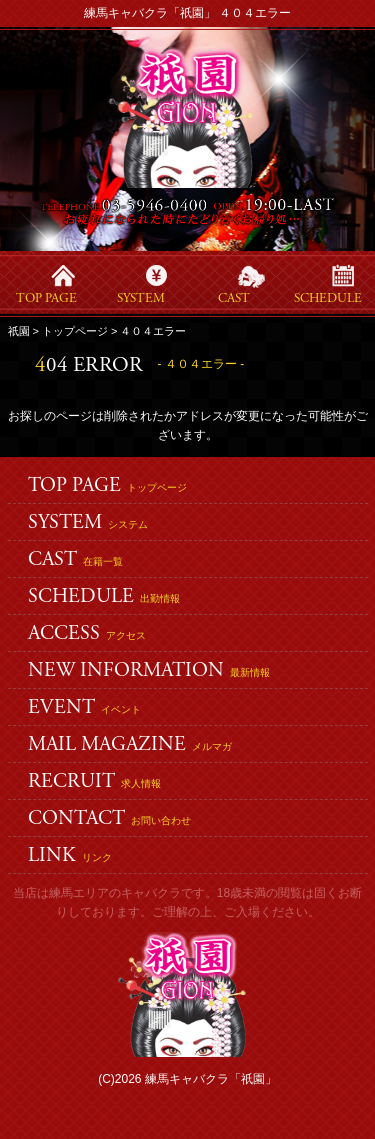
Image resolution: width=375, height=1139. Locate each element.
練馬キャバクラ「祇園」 (211, 1079)
